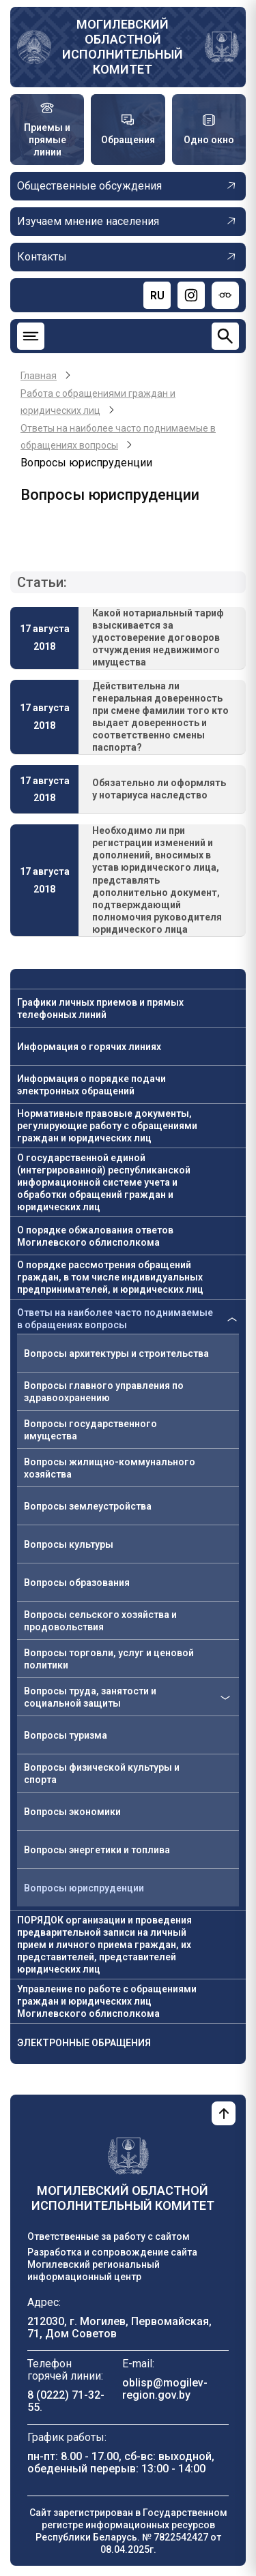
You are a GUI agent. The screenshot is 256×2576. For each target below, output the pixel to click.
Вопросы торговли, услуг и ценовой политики (109, 1659)
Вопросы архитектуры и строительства (116, 1353)
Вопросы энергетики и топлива (97, 1849)
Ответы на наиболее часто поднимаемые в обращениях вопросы (115, 1318)
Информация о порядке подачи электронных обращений (91, 1084)
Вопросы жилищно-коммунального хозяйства (109, 1468)
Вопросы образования (77, 1582)
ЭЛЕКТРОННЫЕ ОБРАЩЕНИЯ (84, 2042)
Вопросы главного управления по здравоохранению (104, 1391)
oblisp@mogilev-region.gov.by (165, 2388)
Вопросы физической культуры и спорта (102, 1773)
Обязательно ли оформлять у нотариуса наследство (159, 788)
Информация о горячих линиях (89, 1046)
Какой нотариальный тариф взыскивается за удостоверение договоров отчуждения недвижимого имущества (158, 638)
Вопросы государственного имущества (90, 1429)
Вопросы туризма (65, 1735)
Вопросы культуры (68, 1544)
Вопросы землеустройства (88, 1506)
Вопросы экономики (72, 1811)
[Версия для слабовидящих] (225, 295)
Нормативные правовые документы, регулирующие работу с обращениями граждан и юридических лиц (107, 1125)
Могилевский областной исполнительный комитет (122, 46)
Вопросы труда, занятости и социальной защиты (90, 1697)
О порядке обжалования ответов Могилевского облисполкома (95, 1236)
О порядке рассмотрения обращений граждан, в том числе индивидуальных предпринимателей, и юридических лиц (110, 1277)
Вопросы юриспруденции (84, 1888)
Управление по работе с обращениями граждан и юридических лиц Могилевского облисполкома (107, 2001)
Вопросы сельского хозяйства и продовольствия (100, 1620)
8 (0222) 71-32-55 (65, 2401)
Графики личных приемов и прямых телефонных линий (100, 1008)
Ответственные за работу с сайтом (108, 2236)
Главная (38, 375)
